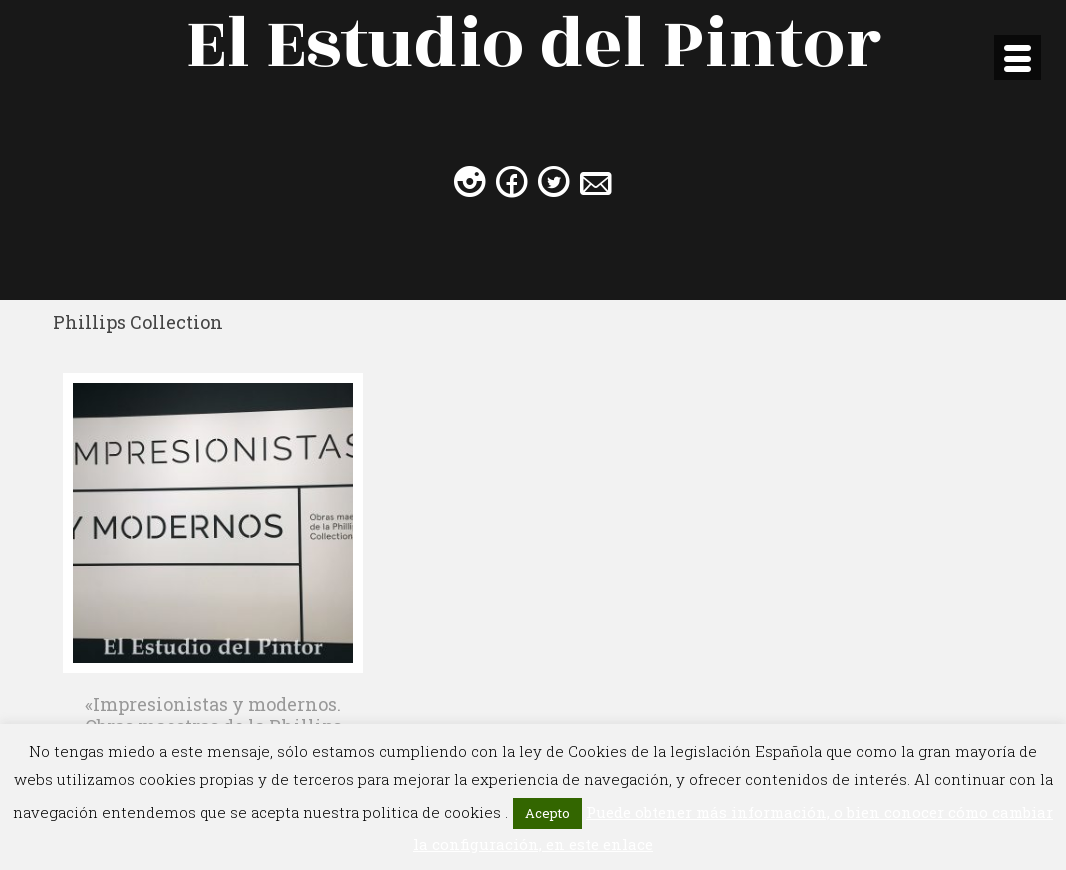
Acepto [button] (547, 813)
